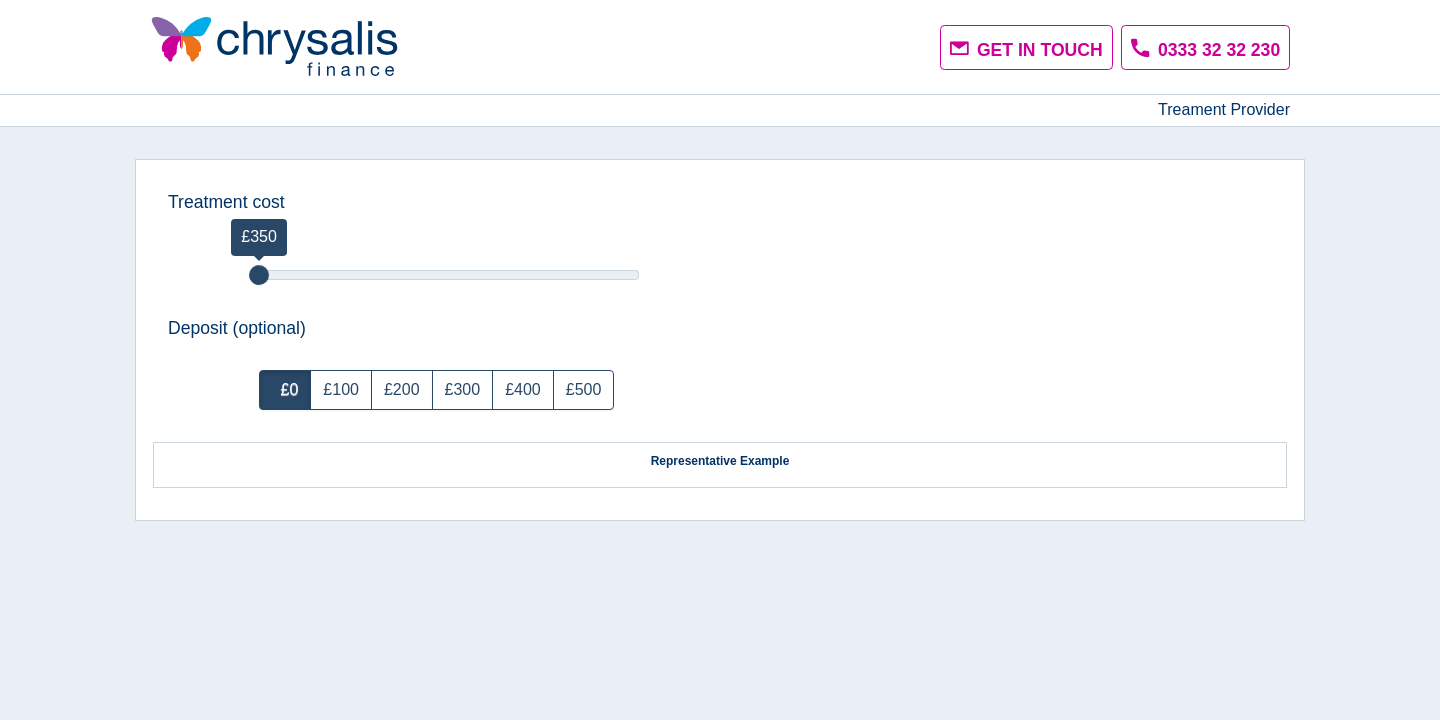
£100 (341, 389)
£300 (463, 389)
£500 (584, 389)
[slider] (259, 275)
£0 (285, 389)
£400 (523, 389)
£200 (402, 389)
